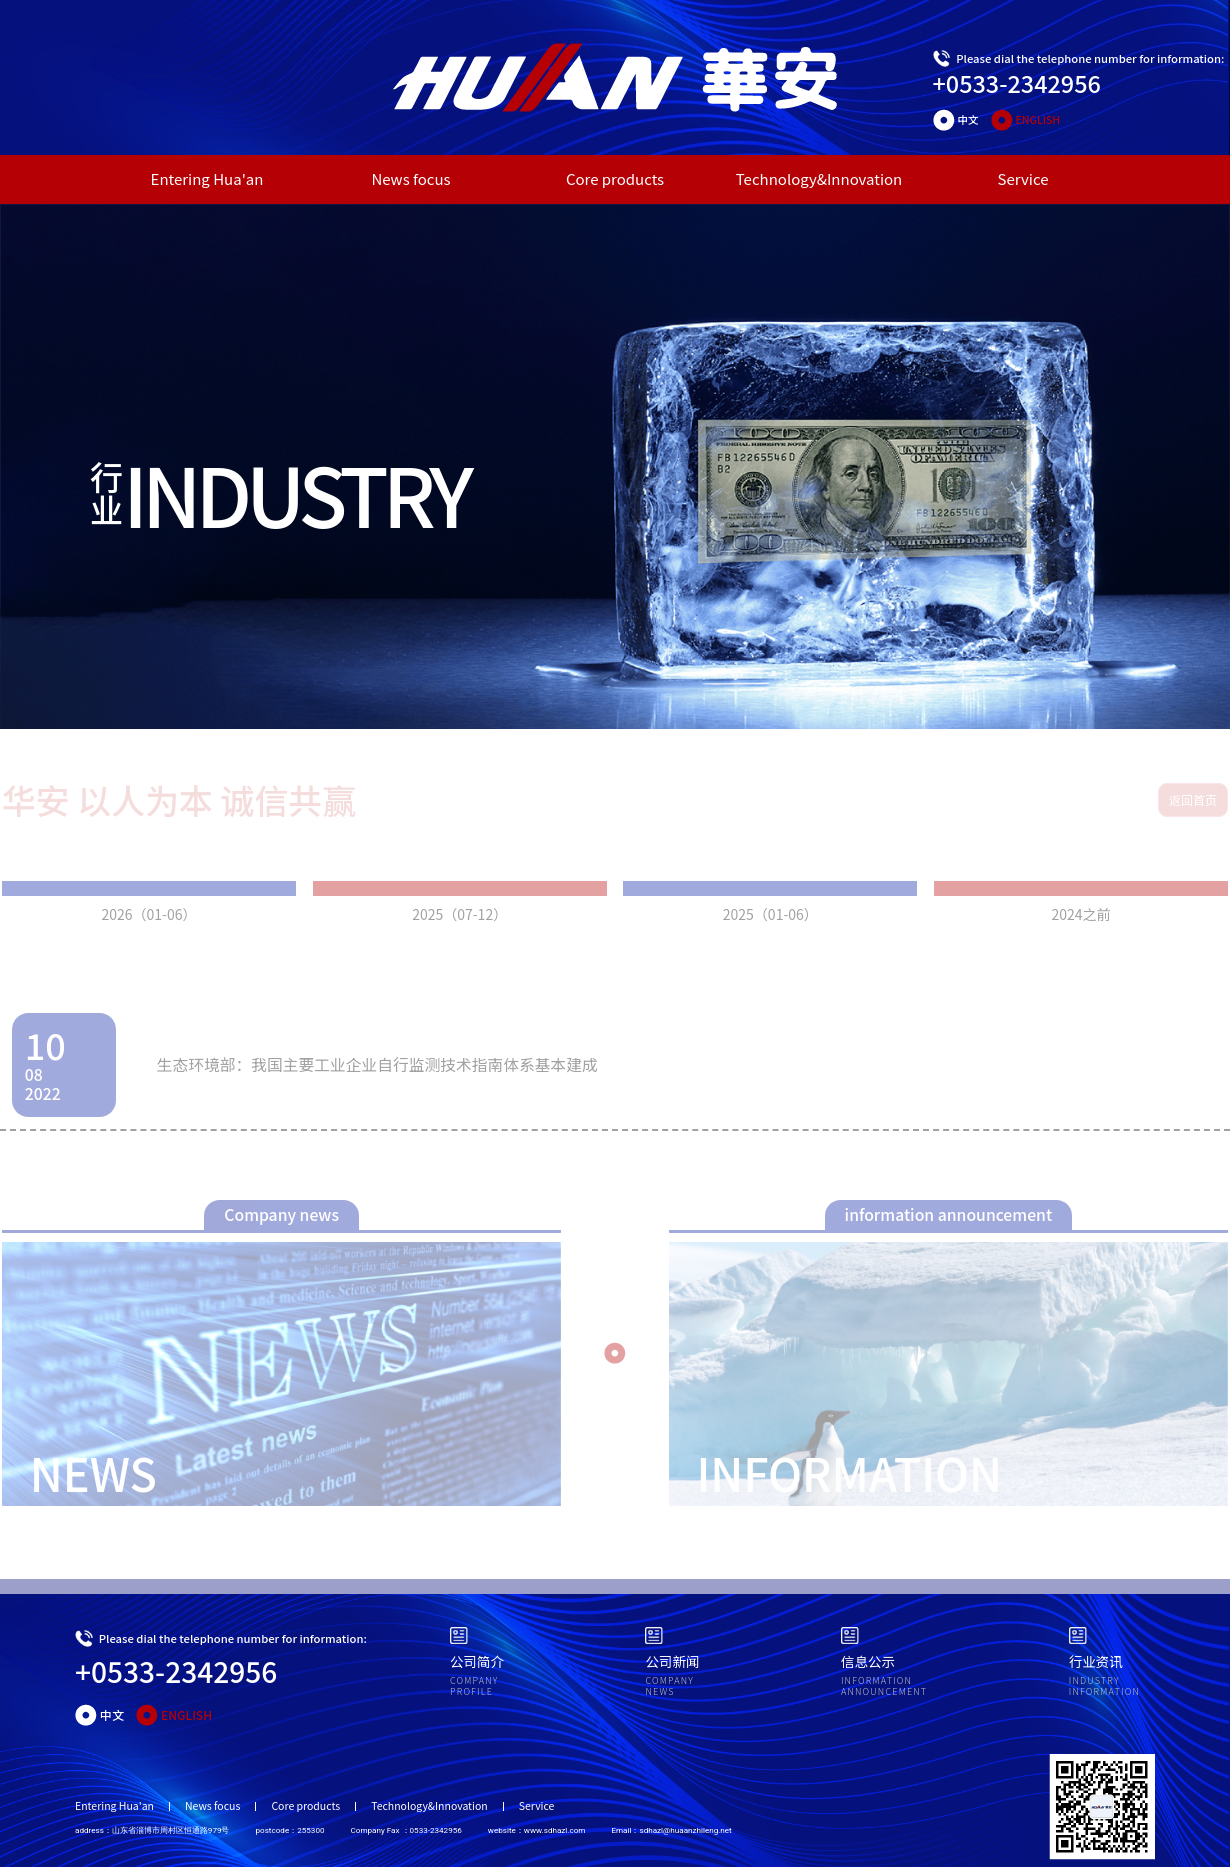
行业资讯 (1096, 1661)
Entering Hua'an (207, 178)
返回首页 (1193, 799)
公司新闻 (672, 1661)
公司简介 (477, 1661)
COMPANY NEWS (669, 1686)
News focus (410, 178)
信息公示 (868, 1661)
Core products (615, 178)
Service (1023, 178)
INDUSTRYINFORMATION (1104, 1686)
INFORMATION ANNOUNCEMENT (884, 1686)
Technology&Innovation (819, 178)
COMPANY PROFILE (474, 1686)
